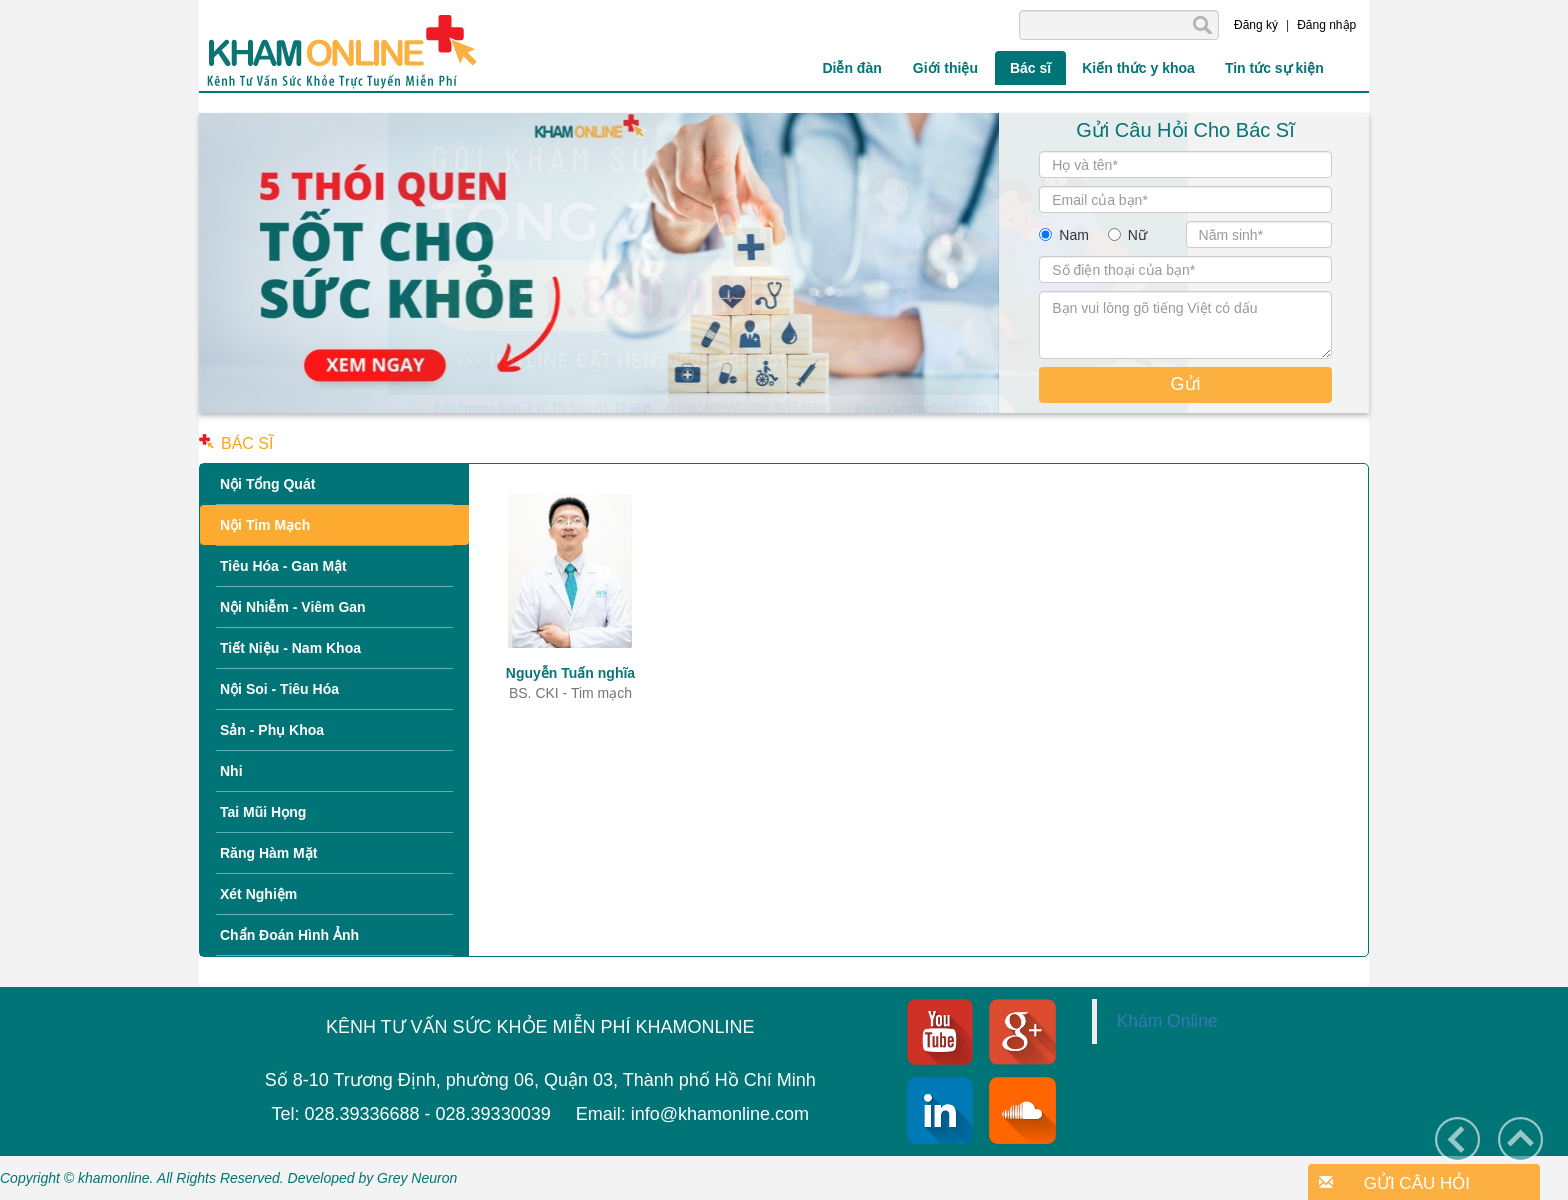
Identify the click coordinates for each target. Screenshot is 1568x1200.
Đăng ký (1256, 25)
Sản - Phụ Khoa (272, 730)
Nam (1074, 235)
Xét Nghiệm (258, 894)
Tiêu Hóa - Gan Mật (283, 566)
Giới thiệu (945, 68)
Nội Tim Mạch (265, 525)
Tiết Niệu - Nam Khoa (290, 648)
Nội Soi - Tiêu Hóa (279, 689)
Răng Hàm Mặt (268, 853)
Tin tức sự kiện (1274, 68)
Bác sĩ (1030, 68)
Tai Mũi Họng (263, 812)
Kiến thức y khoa (1138, 68)
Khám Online (1167, 1021)
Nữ (1137, 235)
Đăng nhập (1326, 25)
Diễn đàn (851, 68)
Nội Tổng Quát (267, 484)
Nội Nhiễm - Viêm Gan (293, 607)
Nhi (231, 771)
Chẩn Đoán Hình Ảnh (289, 935)
